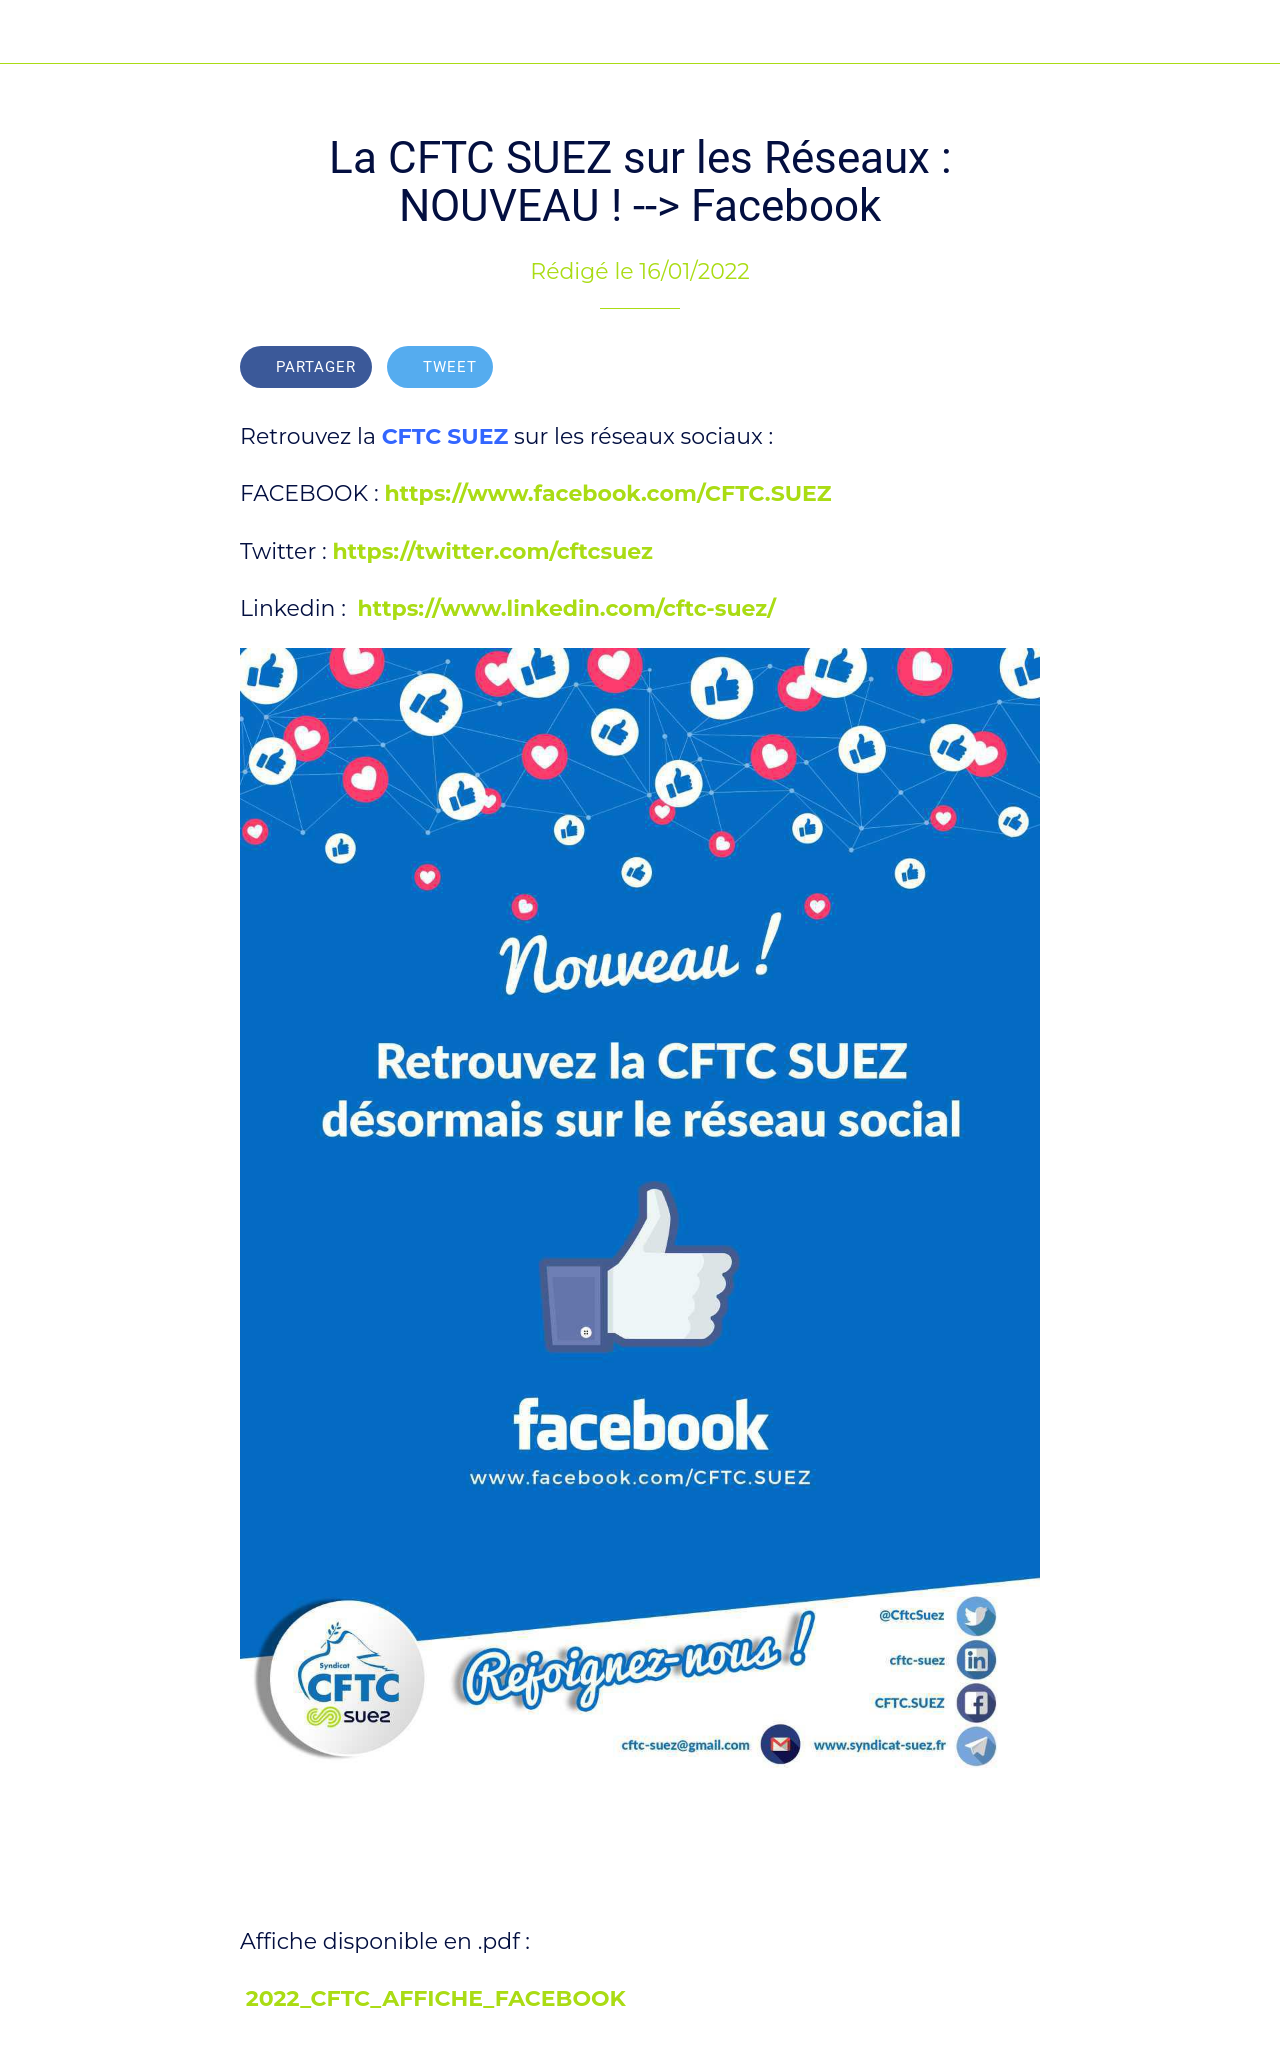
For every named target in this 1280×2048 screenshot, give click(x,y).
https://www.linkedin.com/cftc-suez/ (566, 608)
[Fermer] (32, 32)
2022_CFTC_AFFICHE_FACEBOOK (436, 1998)
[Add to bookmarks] (1016, 369)
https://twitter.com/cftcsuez (492, 551)
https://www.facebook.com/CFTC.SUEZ (607, 493)
